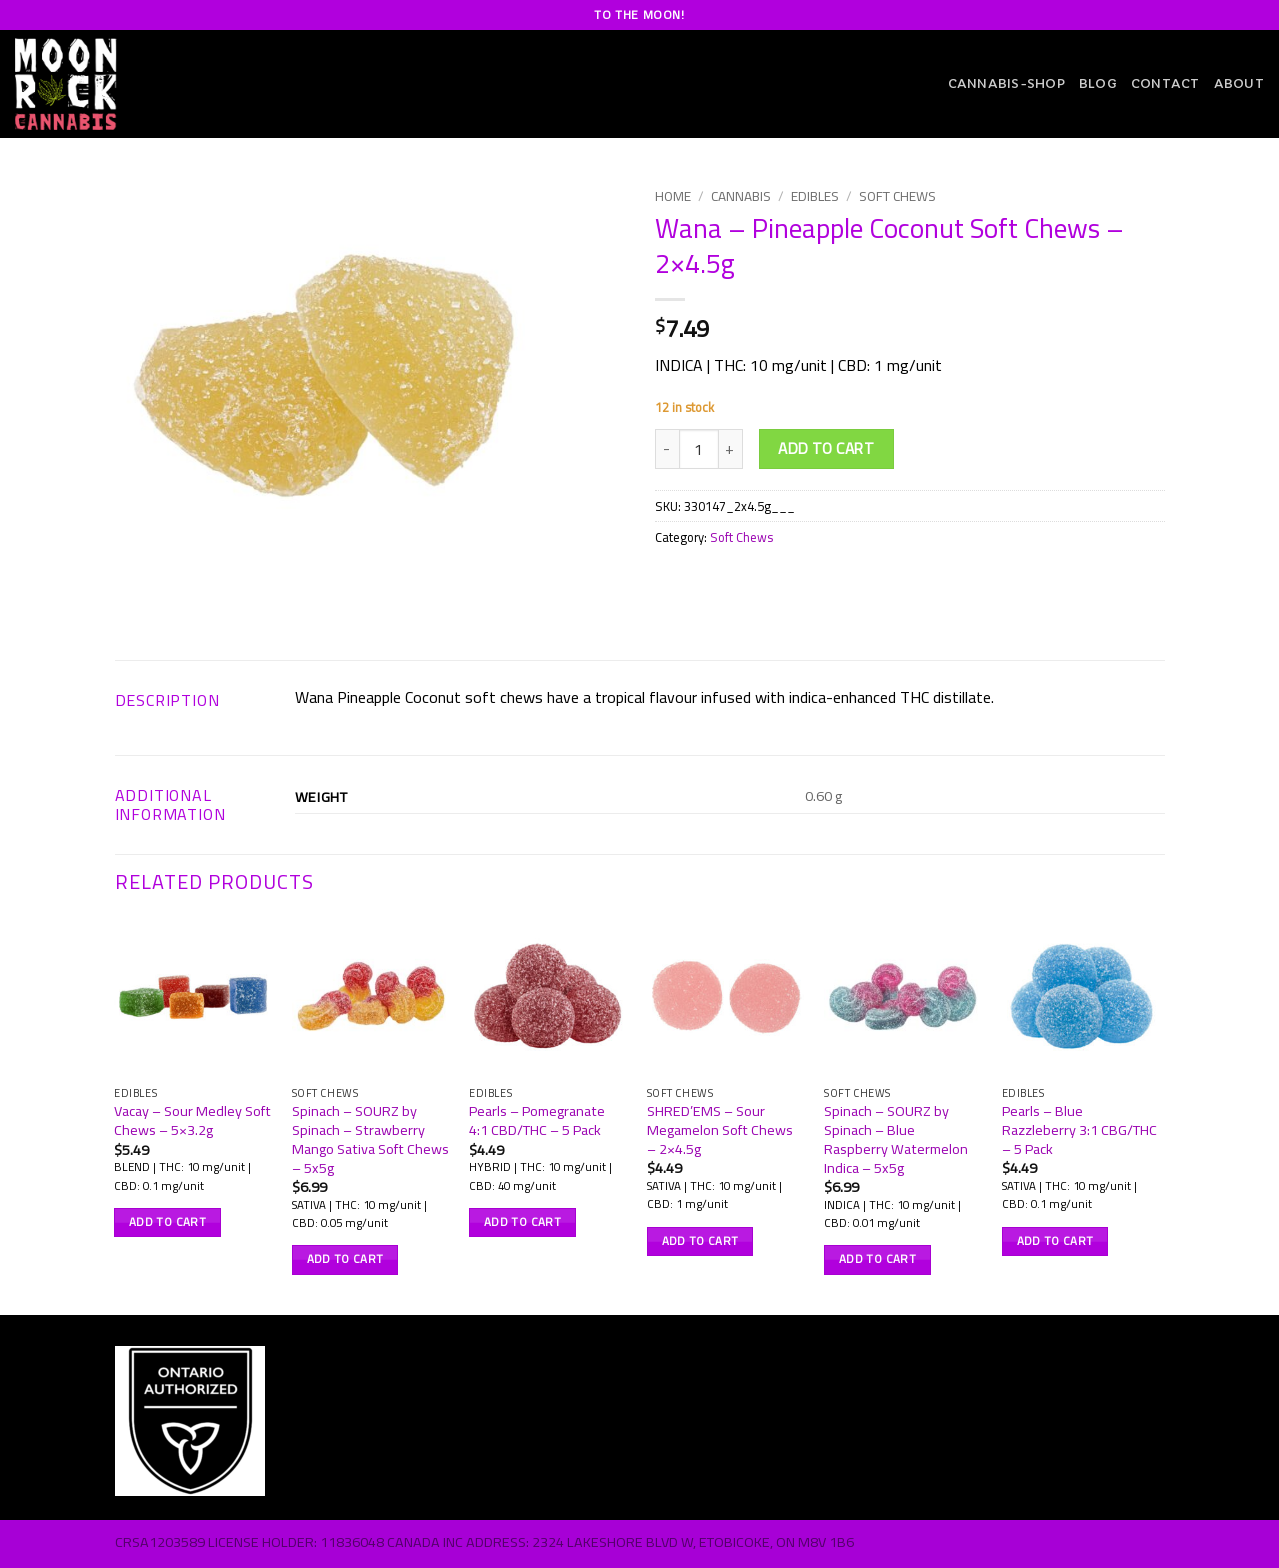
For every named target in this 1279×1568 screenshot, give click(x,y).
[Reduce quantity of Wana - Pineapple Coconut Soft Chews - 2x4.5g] (667, 449)
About (1239, 84)
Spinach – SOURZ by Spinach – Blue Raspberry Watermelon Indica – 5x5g (896, 1139)
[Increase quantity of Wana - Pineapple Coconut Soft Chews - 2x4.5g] (731, 449)
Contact (1165, 84)
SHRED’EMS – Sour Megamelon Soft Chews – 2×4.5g (720, 1130)
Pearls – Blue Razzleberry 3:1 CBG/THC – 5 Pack (1079, 1130)
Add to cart (826, 448)
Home (673, 196)
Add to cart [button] (167, 1222)
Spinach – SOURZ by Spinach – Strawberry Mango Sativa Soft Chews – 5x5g (370, 1139)
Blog (1098, 84)
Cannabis (741, 196)
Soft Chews (897, 196)
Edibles (815, 196)
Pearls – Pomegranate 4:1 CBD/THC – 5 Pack (537, 1120)
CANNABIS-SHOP (1006, 84)
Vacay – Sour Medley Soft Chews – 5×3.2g (192, 1120)
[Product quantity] (699, 449)
